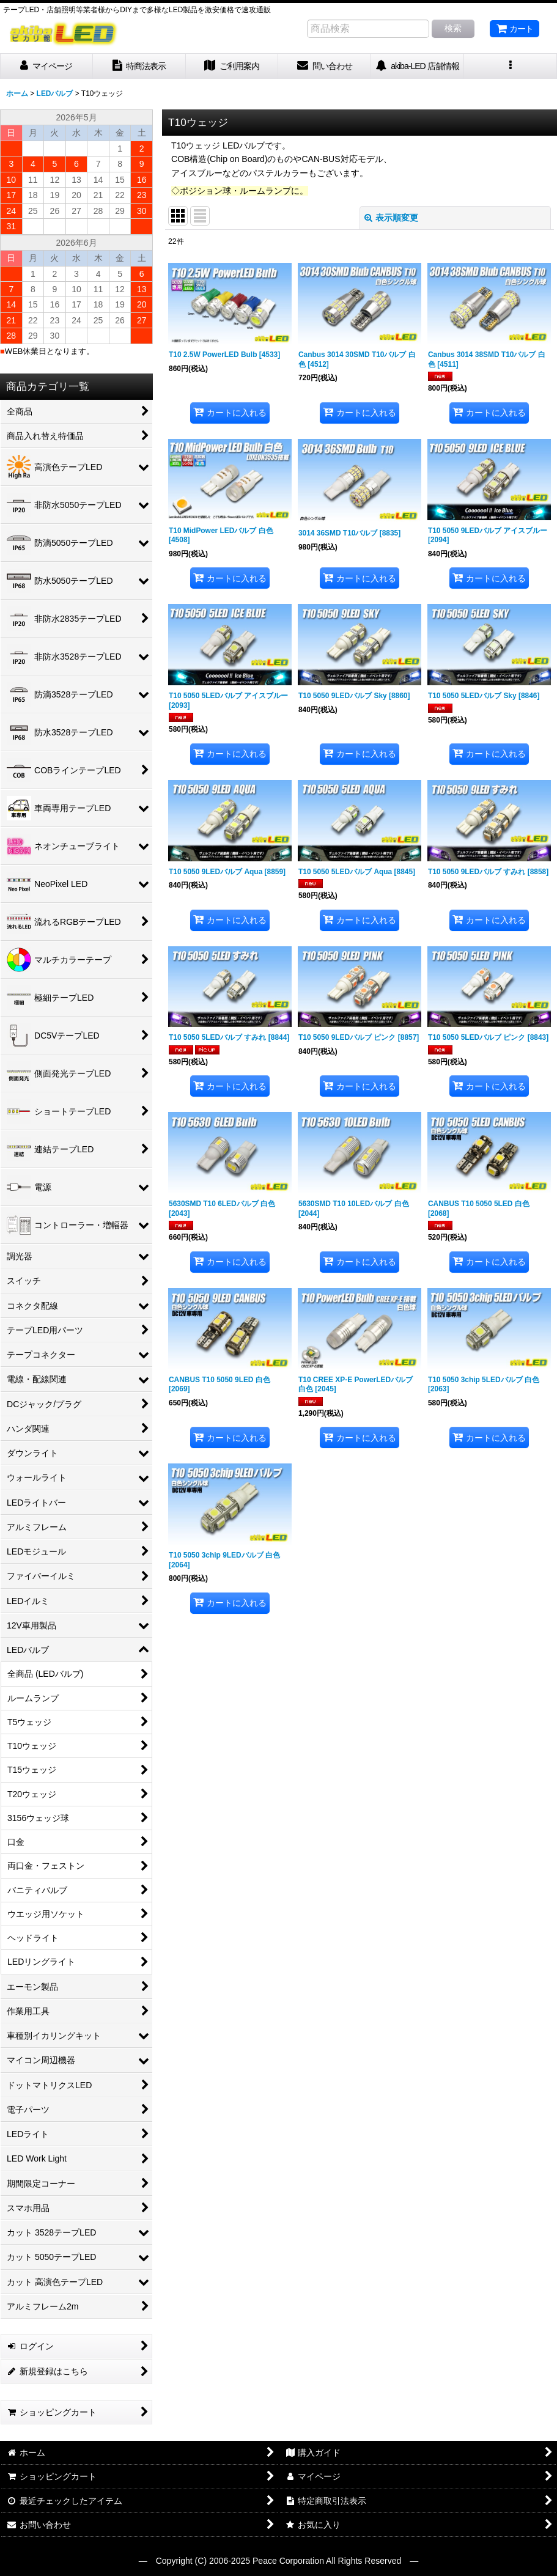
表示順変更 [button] (391, 218)
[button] (510, 66)
